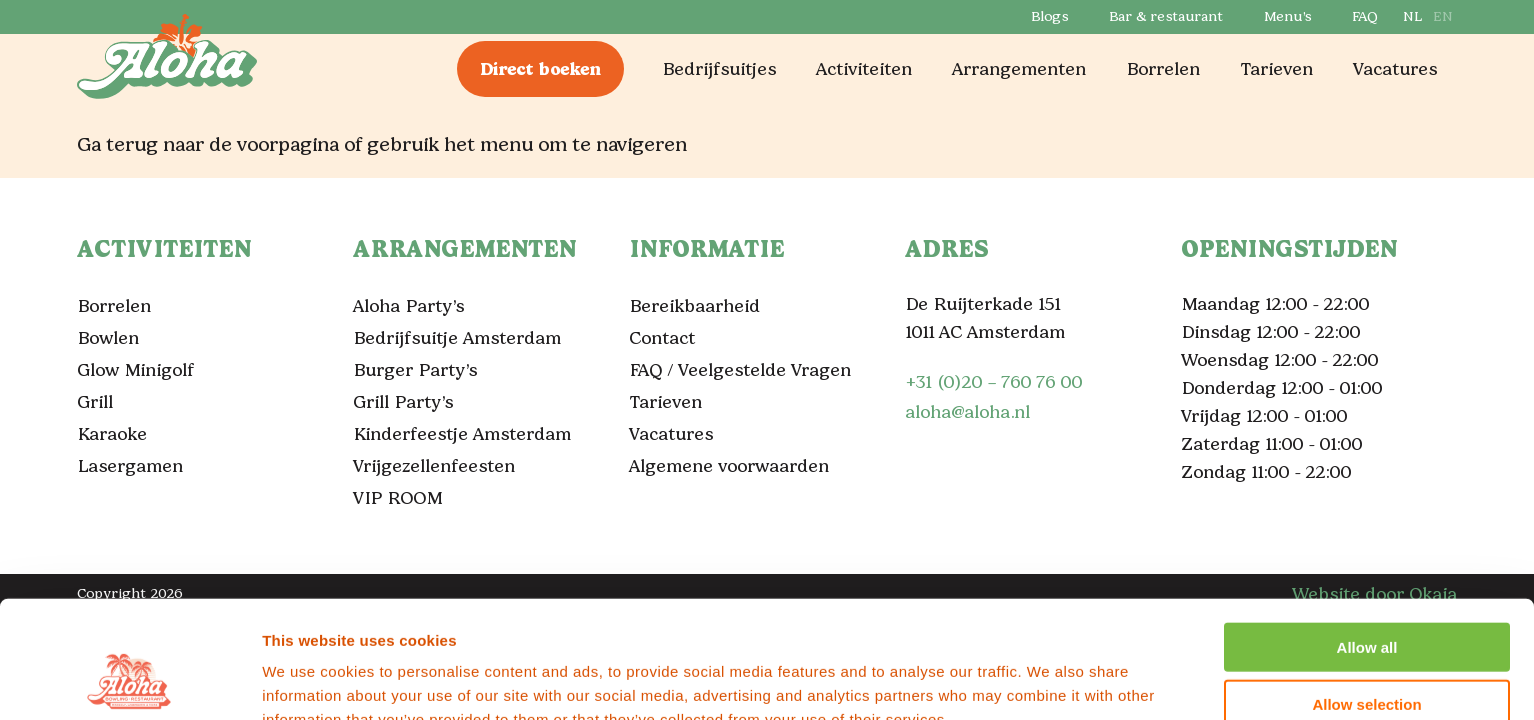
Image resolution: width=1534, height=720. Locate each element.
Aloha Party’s (408, 306)
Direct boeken (540, 69)
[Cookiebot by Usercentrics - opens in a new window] (129, 681)
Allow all (1367, 543)
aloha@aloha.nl (967, 412)
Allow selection (1366, 600)
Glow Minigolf (135, 370)
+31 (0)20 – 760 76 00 (993, 382)
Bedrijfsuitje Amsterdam (457, 338)
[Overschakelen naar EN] (1442, 17)
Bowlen (108, 338)
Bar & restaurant (1165, 16)
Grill (95, 402)
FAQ (1364, 16)
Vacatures (1395, 69)
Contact (662, 338)
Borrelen (1163, 69)
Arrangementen (1019, 69)
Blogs (1049, 16)
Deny (1367, 656)
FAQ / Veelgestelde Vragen (740, 370)
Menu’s (1287, 16)
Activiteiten (864, 69)
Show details (1049, 680)
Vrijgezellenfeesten (434, 466)
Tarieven (1276, 69)
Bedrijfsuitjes (719, 69)
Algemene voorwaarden (729, 466)
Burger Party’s (415, 370)
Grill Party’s (403, 402)
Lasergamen (130, 466)
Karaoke (112, 434)
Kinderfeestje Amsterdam (462, 434)
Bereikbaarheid (694, 306)
